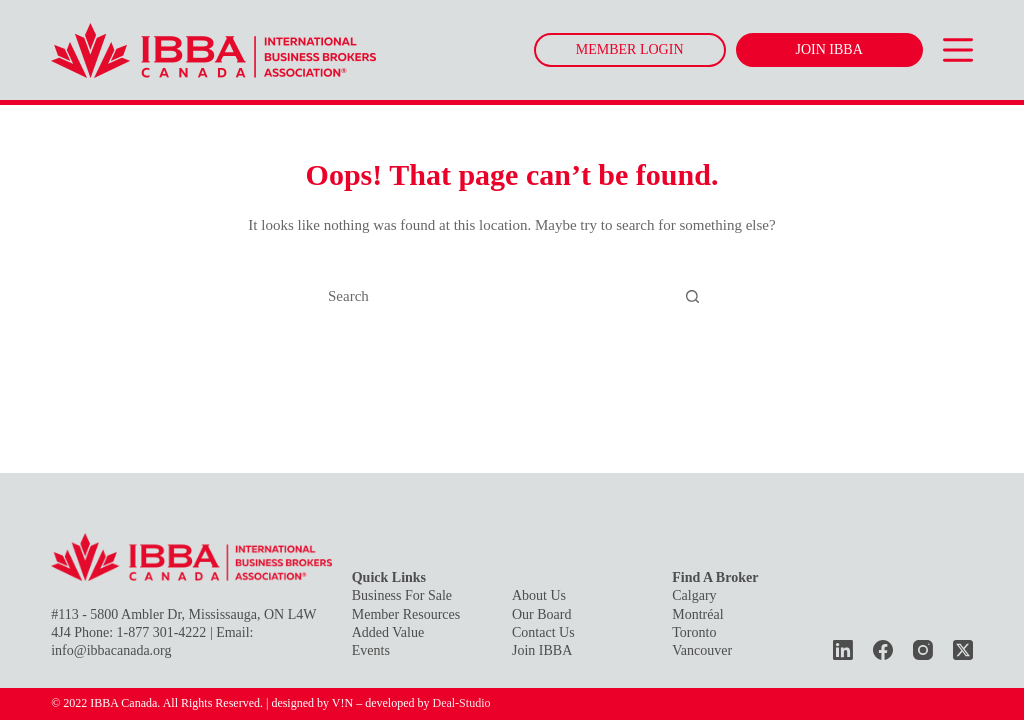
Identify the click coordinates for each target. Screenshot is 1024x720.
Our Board (542, 614)
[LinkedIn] (843, 650)
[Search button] (693, 297)
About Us (539, 595)
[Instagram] (923, 650)
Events (371, 650)
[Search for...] (493, 297)
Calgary (694, 595)
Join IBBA (542, 650)
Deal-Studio (461, 703)
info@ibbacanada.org (111, 650)
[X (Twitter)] (963, 650)
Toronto (694, 632)
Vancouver (702, 650)
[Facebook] (883, 650)
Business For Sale (402, 595)
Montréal (697, 614)
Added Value (388, 632)
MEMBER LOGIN (630, 49)
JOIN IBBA (829, 49)
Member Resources (406, 614)
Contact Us (543, 632)
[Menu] (958, 50)
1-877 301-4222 (162, 632)
